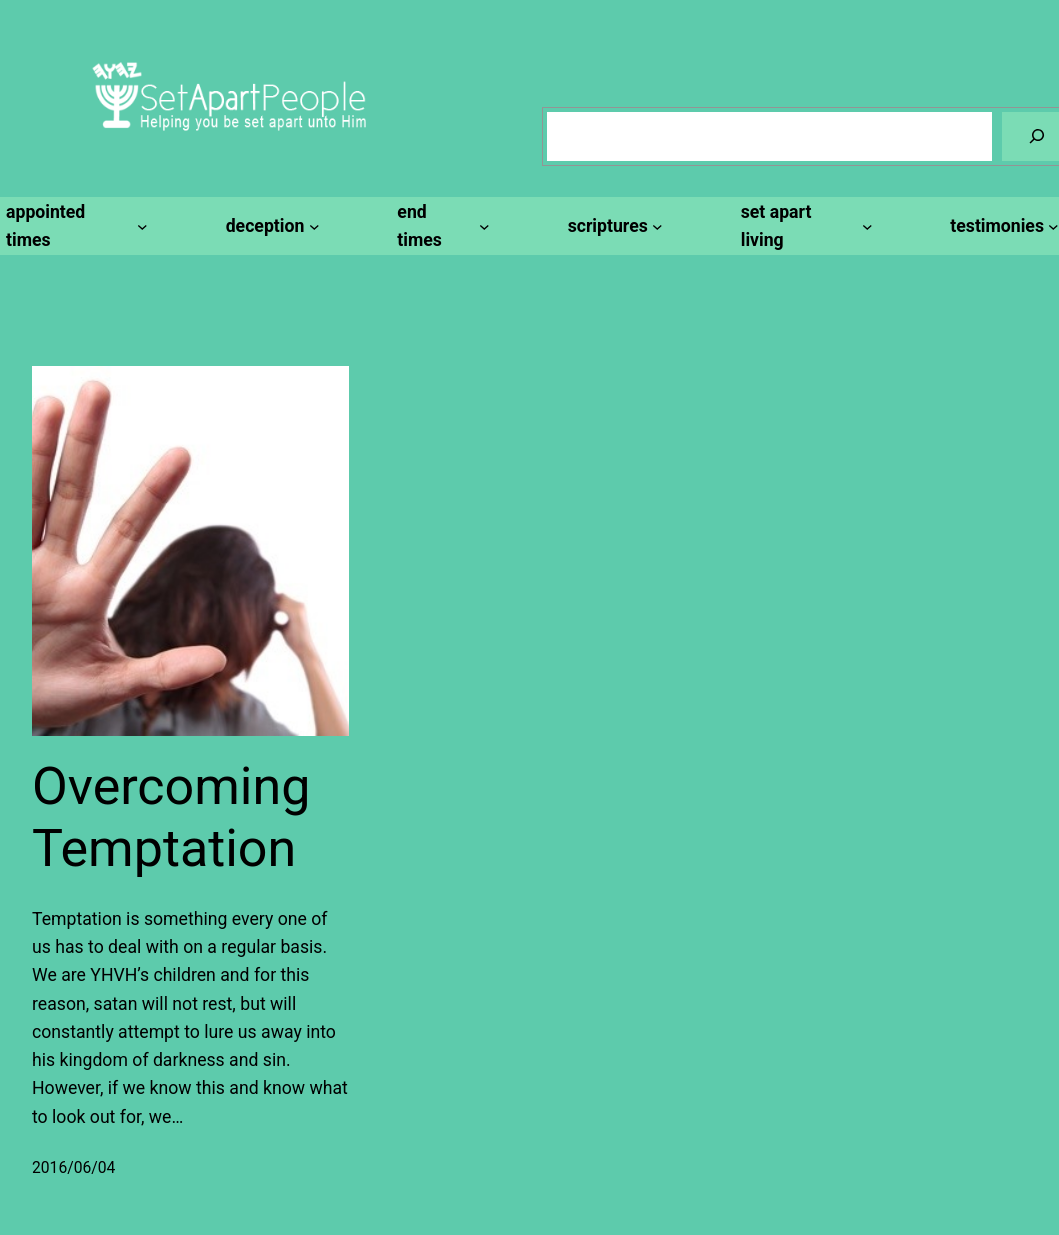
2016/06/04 (73, 1167)
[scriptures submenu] (612, 226)
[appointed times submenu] (74, 226)
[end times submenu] (440, 226)
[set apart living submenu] (804, 226)
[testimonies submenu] (1001, 226)
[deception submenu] (270, 226)
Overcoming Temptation (171, 817)
